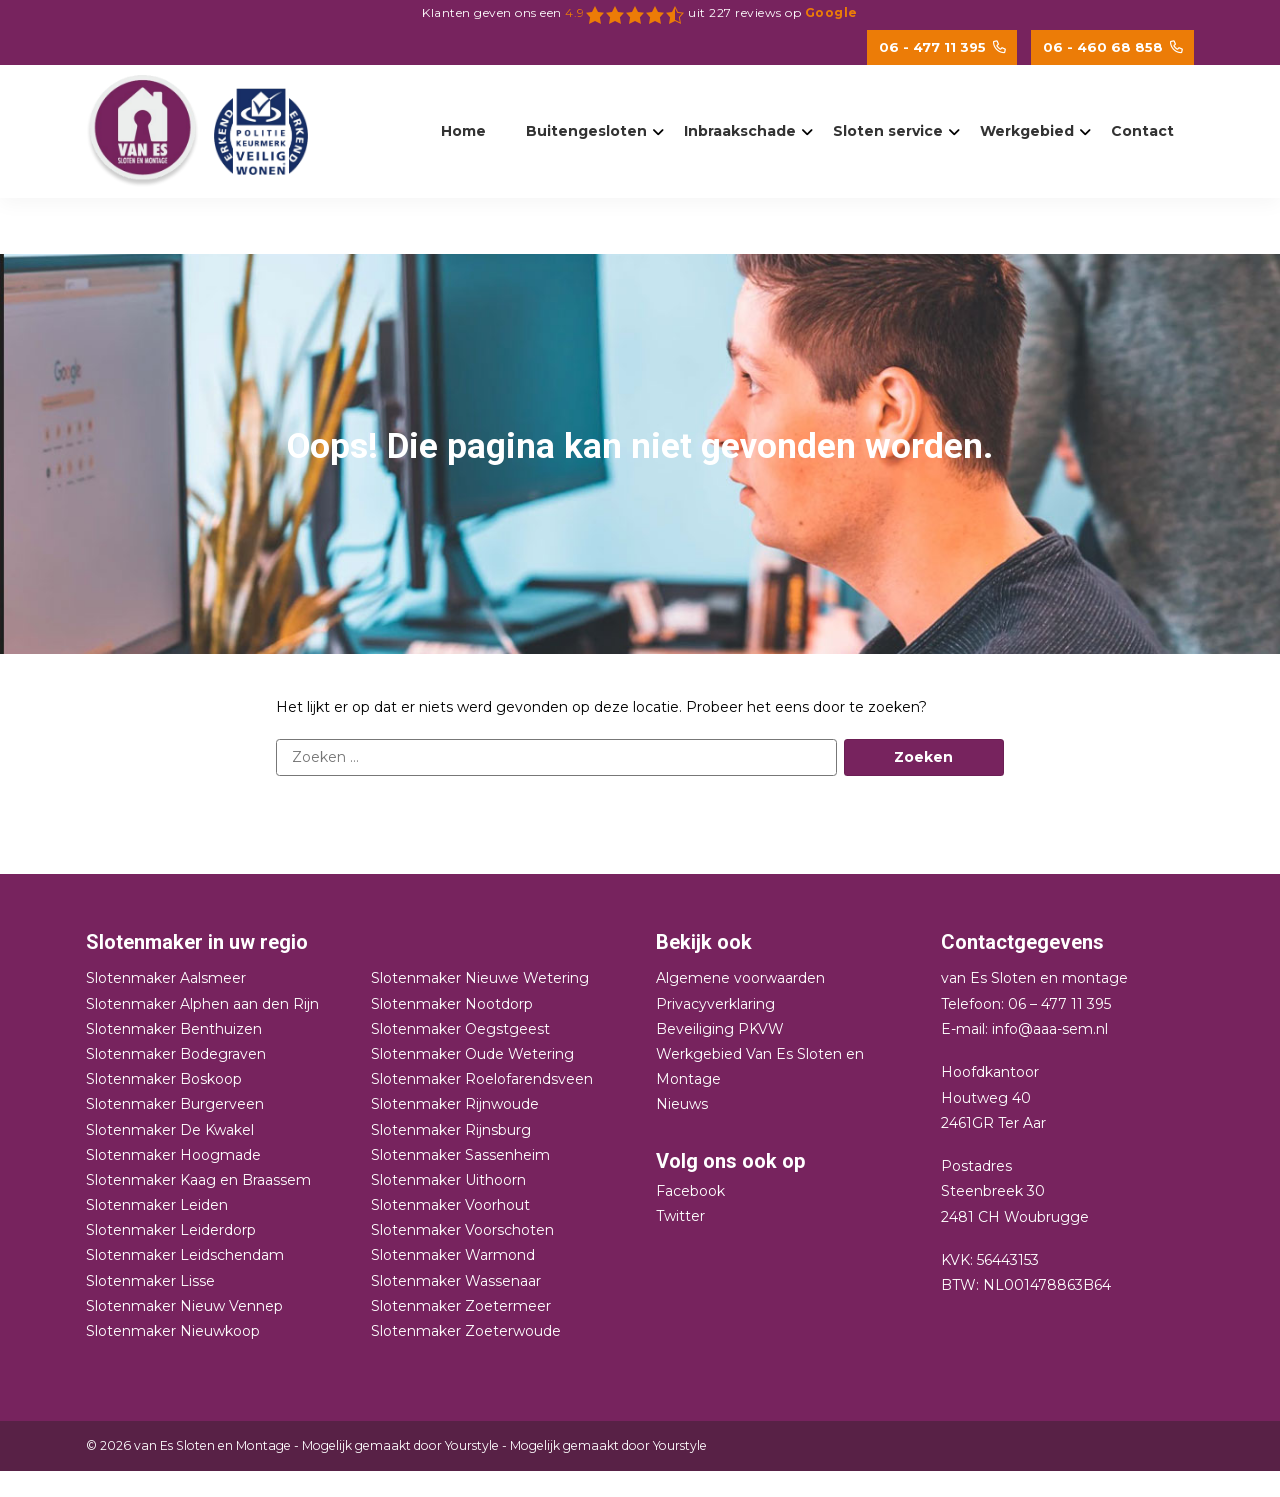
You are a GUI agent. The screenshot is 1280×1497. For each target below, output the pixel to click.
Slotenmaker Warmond (453, 1255)
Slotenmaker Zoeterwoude (466, 1331)
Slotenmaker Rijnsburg (451, 1130)
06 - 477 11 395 (942, 47)
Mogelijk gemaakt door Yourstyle (400, 1445)
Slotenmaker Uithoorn (448, 1180)
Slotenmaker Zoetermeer (461, 1306)
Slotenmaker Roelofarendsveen (482, 1079)
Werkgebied (1027, 131)
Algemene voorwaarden (740, 978)
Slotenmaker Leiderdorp (171, 1230)
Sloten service (888, 131)
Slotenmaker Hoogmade (173, 1155)
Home (463, 131)
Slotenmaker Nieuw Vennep (184, 1306)
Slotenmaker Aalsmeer (166, 978)
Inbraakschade (740, 131)
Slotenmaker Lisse (150, 1281)
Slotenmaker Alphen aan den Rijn (202, 1004)
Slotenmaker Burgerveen (175, 1104)
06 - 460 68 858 (1113, 47)
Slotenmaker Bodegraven (176, 1054)
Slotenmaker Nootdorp (452, 1004)
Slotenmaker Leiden (157, 1205)
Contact (1142, 131)
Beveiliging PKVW (720, 1029)
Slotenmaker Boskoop (164, 1079)
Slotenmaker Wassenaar (456, 1281)
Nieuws (682, 1104)
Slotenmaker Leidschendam (185, 1255)
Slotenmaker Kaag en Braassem (198, 1180)
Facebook (690, 1191)
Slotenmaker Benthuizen (174, 1029)
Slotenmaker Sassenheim (460, 1155)
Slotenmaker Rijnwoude (455, 1104)
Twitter (680, 1216)
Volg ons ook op (730, 1161)
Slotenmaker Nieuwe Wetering (480, 978)
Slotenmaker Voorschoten (462, 1230)
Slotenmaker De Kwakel (170, 1130)
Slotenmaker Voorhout (450, 1205)
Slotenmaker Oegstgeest (460, 1029)
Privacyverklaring (715, 1004)
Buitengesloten (586, 131)
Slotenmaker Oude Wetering (472, 1054)
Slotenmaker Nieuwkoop (173, 1331)
